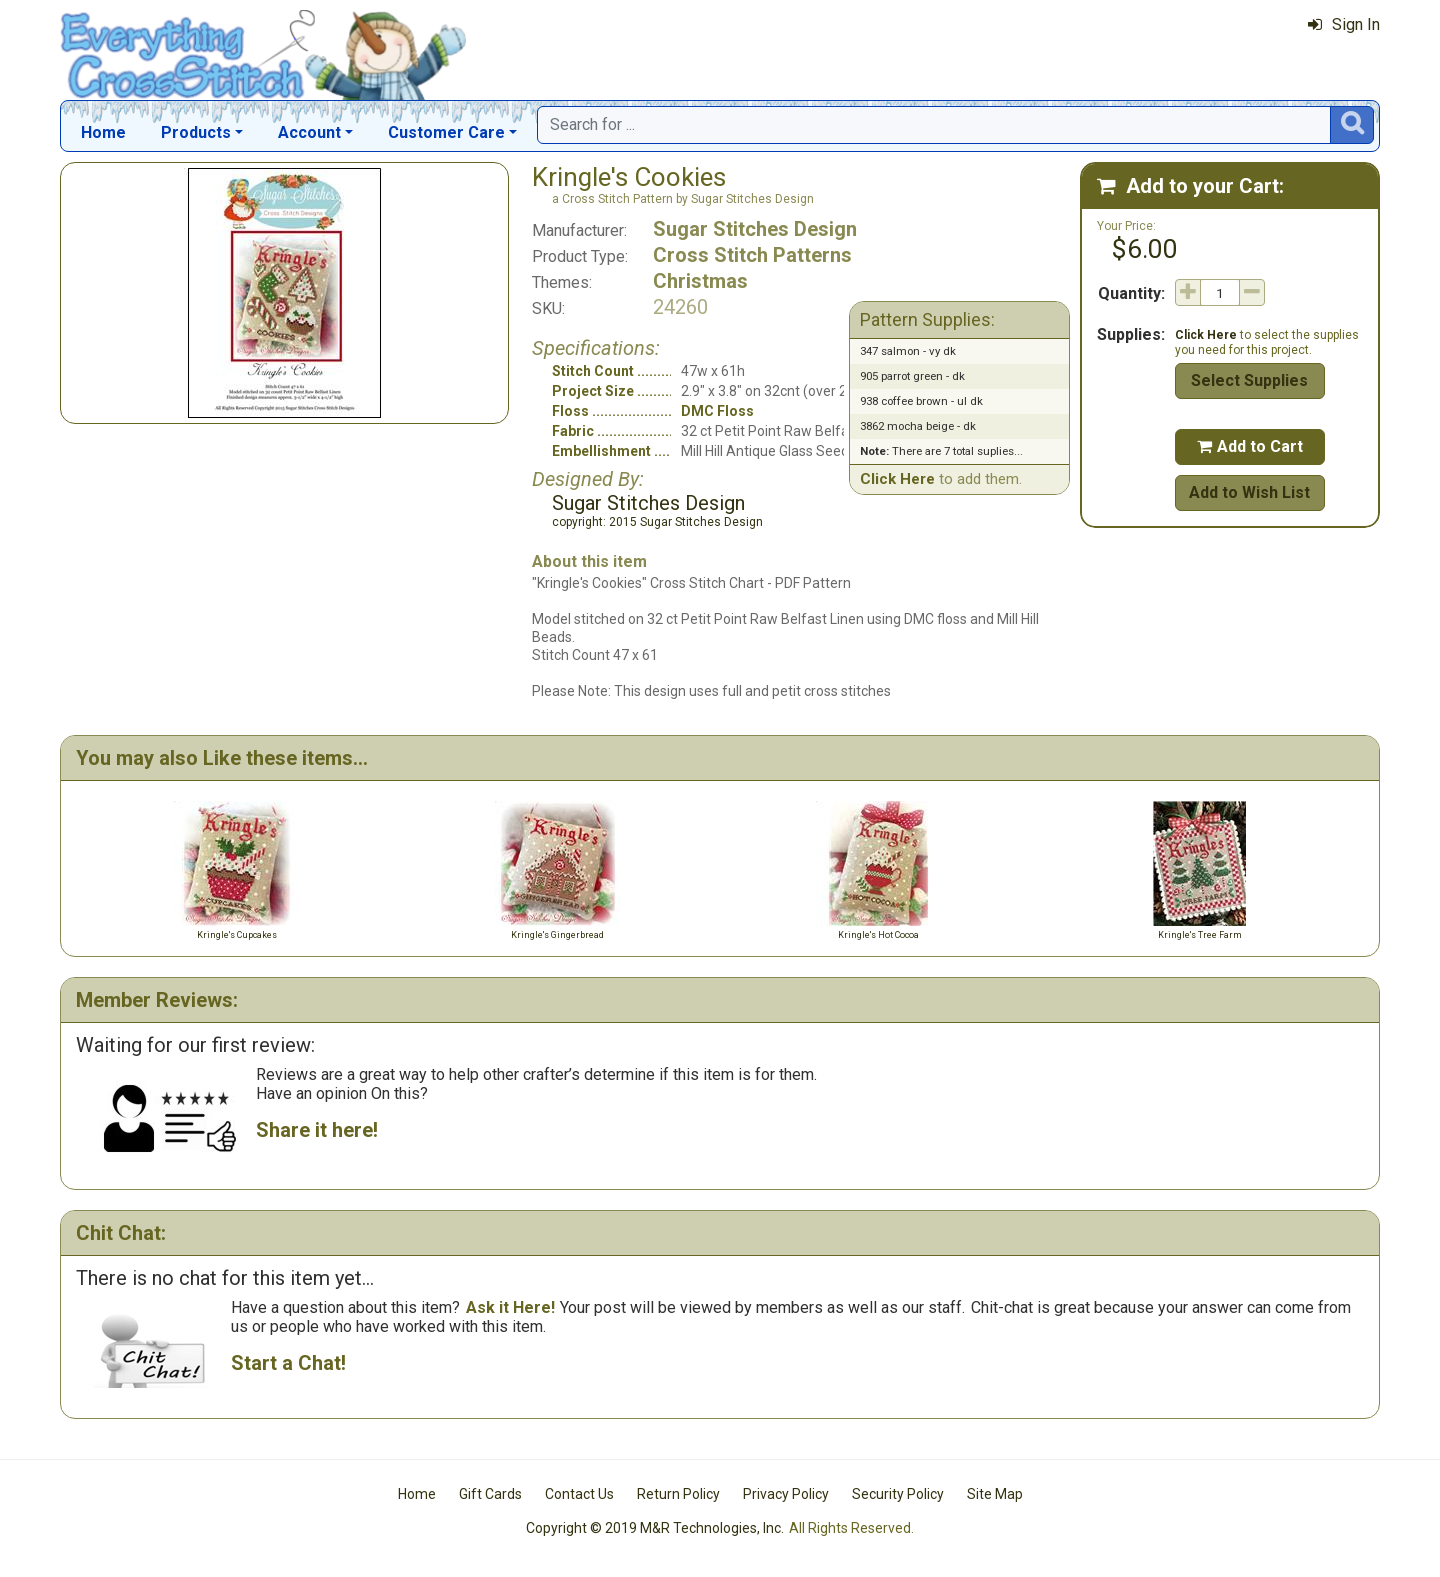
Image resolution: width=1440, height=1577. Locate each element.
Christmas (700, 281)
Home (103, 132)
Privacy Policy (786, 1494)
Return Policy (678, 1494)
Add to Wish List (1249, 492)
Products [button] (196, 132)
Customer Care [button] (446, 132)
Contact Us (579, 1494)
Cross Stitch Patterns (752, 255)
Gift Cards (490, 1494)
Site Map (995, 1494)
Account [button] (309, 132)
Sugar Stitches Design (755, 229)
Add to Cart (1250, 446)
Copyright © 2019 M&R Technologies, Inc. (655, 1528)
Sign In (1344, 24)
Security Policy (898, 1494)
